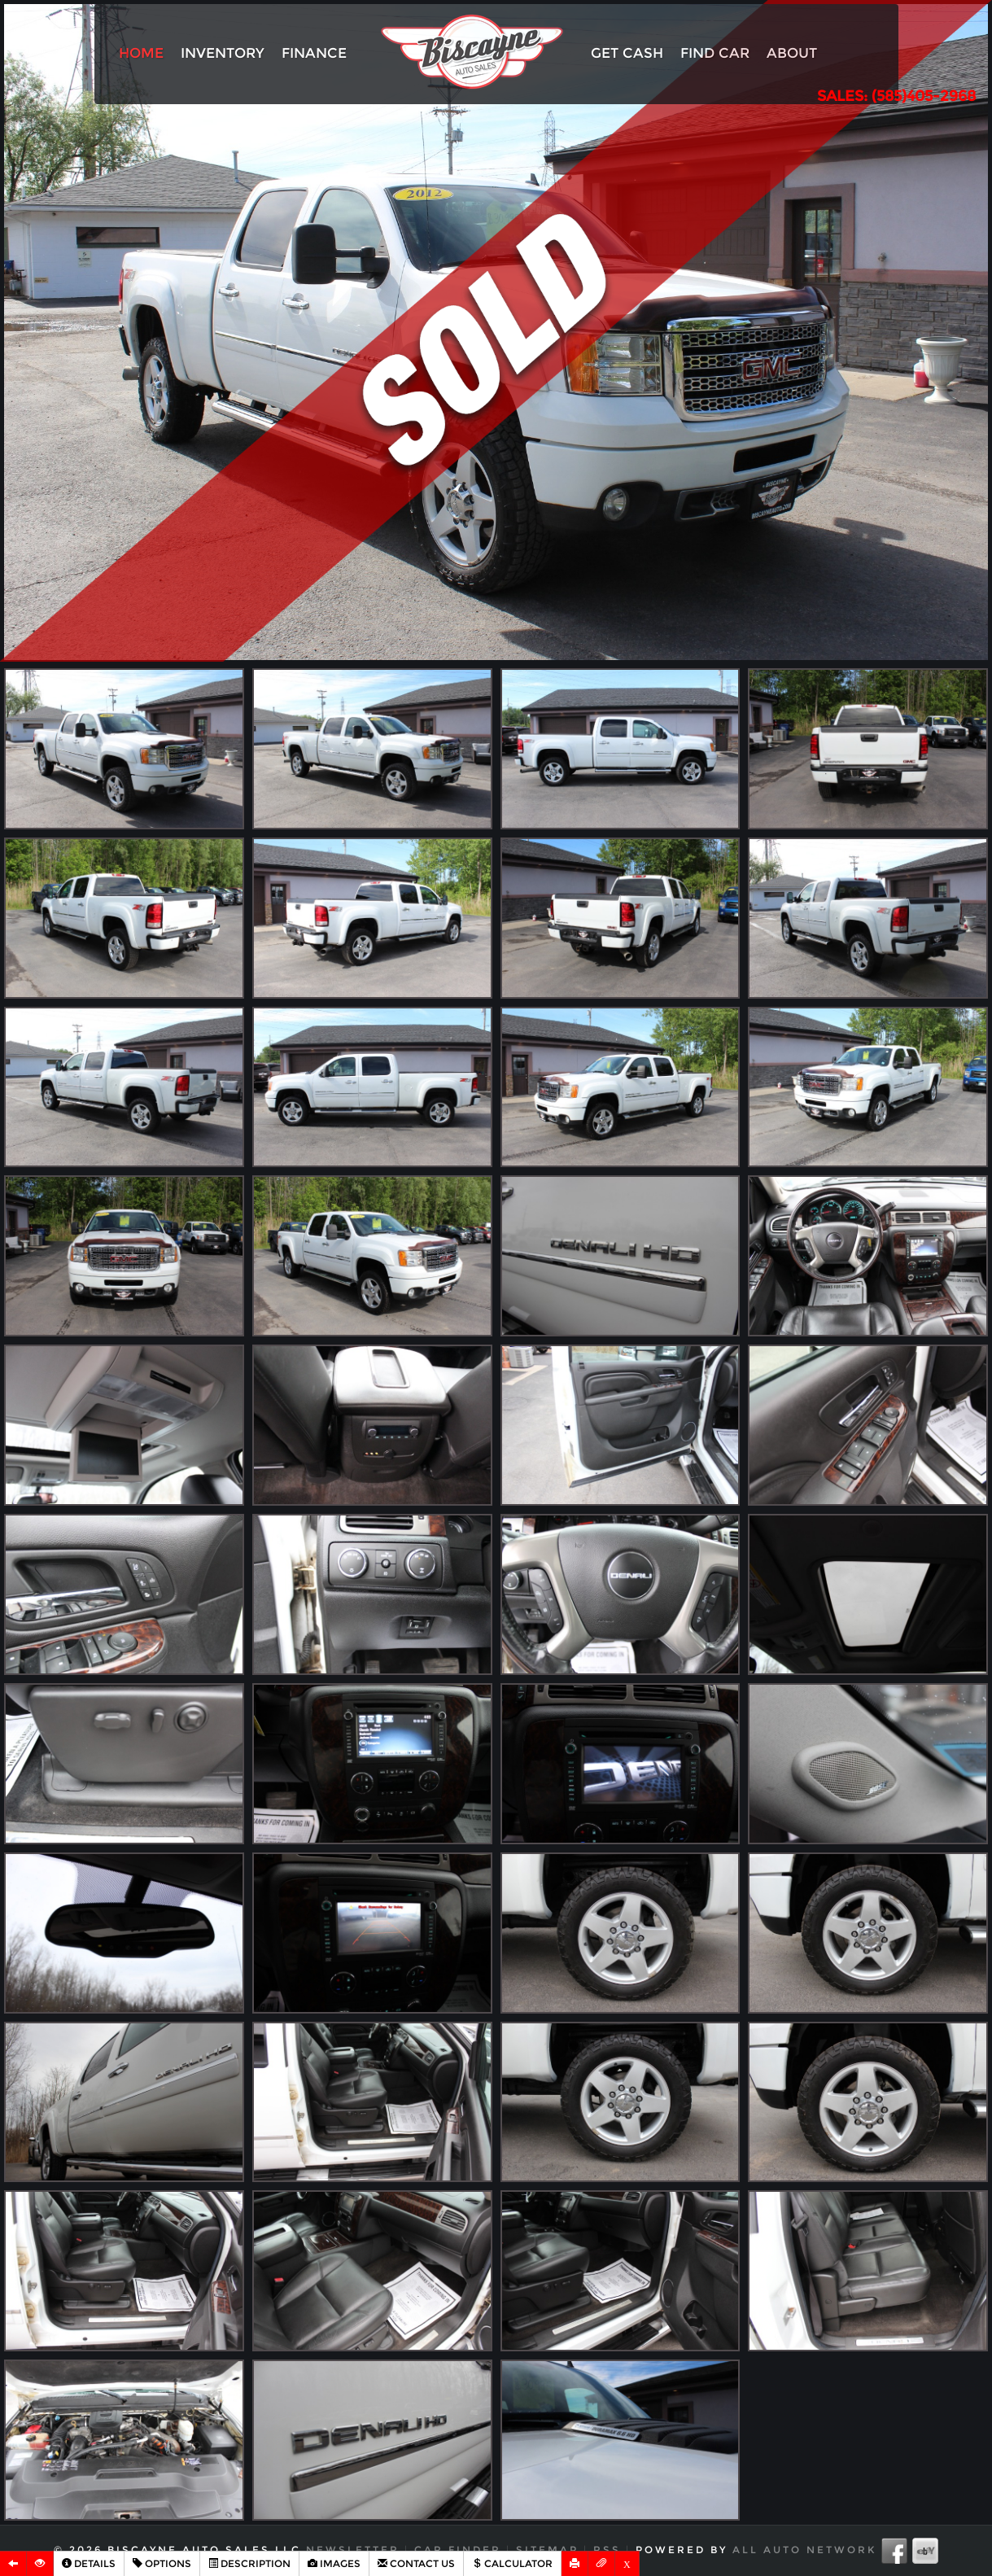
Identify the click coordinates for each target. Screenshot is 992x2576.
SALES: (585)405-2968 (896, 96)
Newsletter (353, 2549)
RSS (607, 2549)
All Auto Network (804, 2549)
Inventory (222, 53)
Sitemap (547, 2549)
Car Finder (457, 2549)
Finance (314, 53)
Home (141, 53)
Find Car (714, 53)
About (792, 53)
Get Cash (627, 53)
